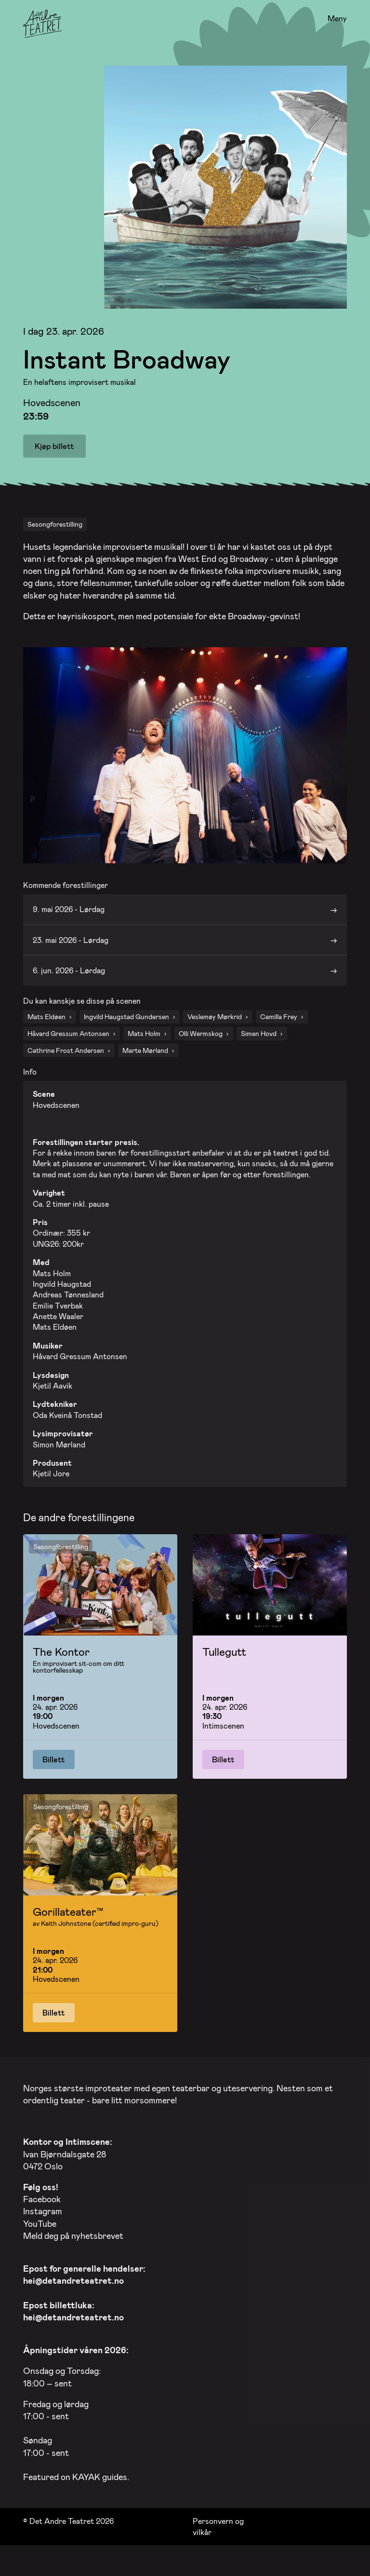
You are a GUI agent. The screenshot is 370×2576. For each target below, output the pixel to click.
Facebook (42, 2213)
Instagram (42, 2225)
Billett (53, 1773)
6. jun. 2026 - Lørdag (69, 984)
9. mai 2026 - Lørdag (69, 923)
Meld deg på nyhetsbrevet (73, 2249)
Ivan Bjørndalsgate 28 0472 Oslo (67, 2168)
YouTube (39, 2237)
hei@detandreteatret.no (73, 2295)
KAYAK (86, 2491)
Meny (337, 18)
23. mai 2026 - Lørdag (70, 953)
